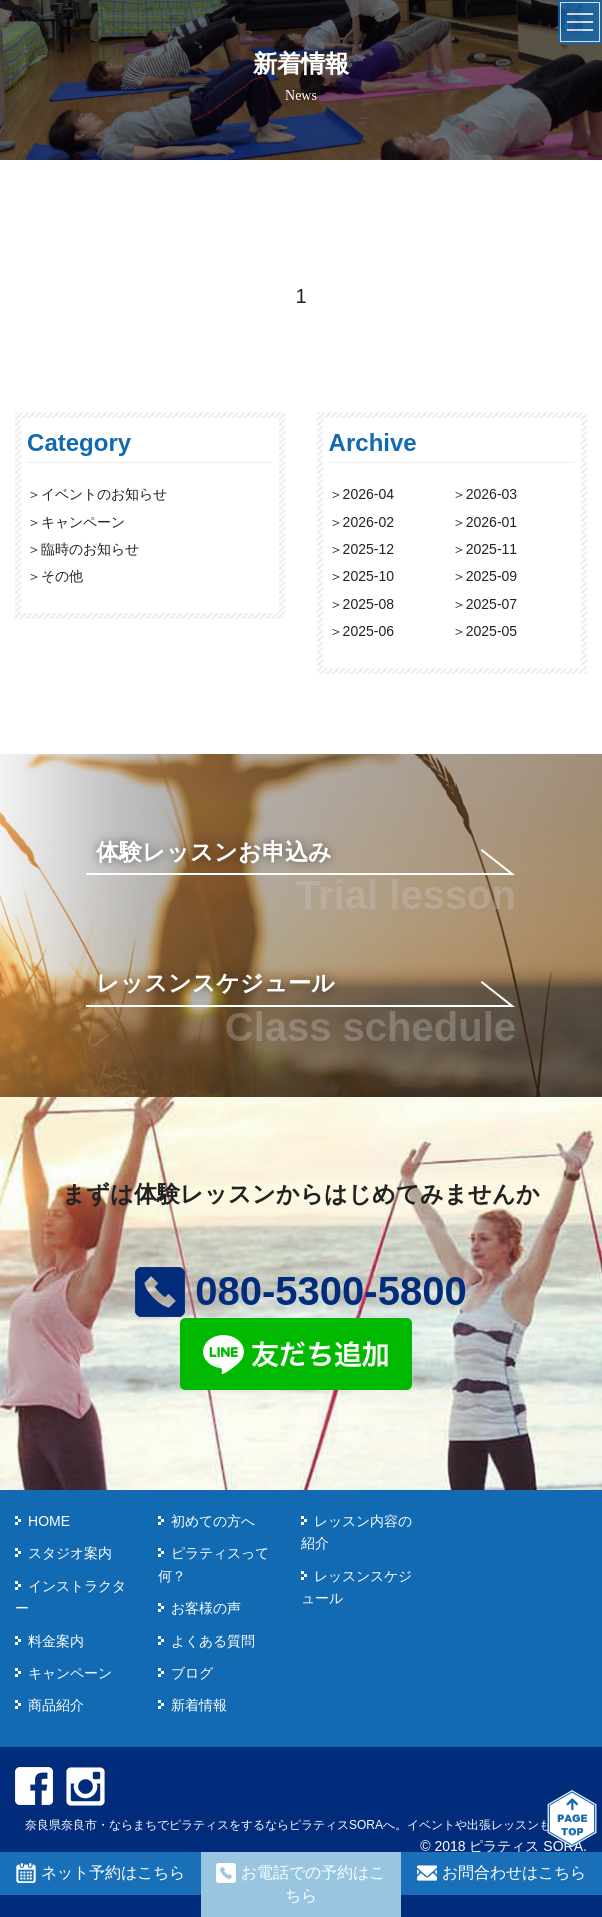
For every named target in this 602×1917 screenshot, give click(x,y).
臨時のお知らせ (90, 549)
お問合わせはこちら (501, 1873)
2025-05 (491, 631)
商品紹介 (56, 1705)
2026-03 (491, 494)
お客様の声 (206, 1608)
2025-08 (368, 604)
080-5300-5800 (300, 1291)
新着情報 (199, 1705)
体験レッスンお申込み (214, 852)
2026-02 (368, 522)
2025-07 (491, 604)
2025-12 (368, 549)
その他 (62, 576)
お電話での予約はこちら (300, 1883)
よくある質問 (213, 1641)
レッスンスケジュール (215, 983)
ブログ (192, 1673)
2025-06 (368, 631)
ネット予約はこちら (100, 1873)
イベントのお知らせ (104, 494)
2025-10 (368, 576)
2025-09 (491, 576)
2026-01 (491, 522)
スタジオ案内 (70, 1553)
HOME (49, 1521)
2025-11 (491, 549)
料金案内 (56, 1641)
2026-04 (368, 494)
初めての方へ (213, 1521)
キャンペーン (83, 522)
